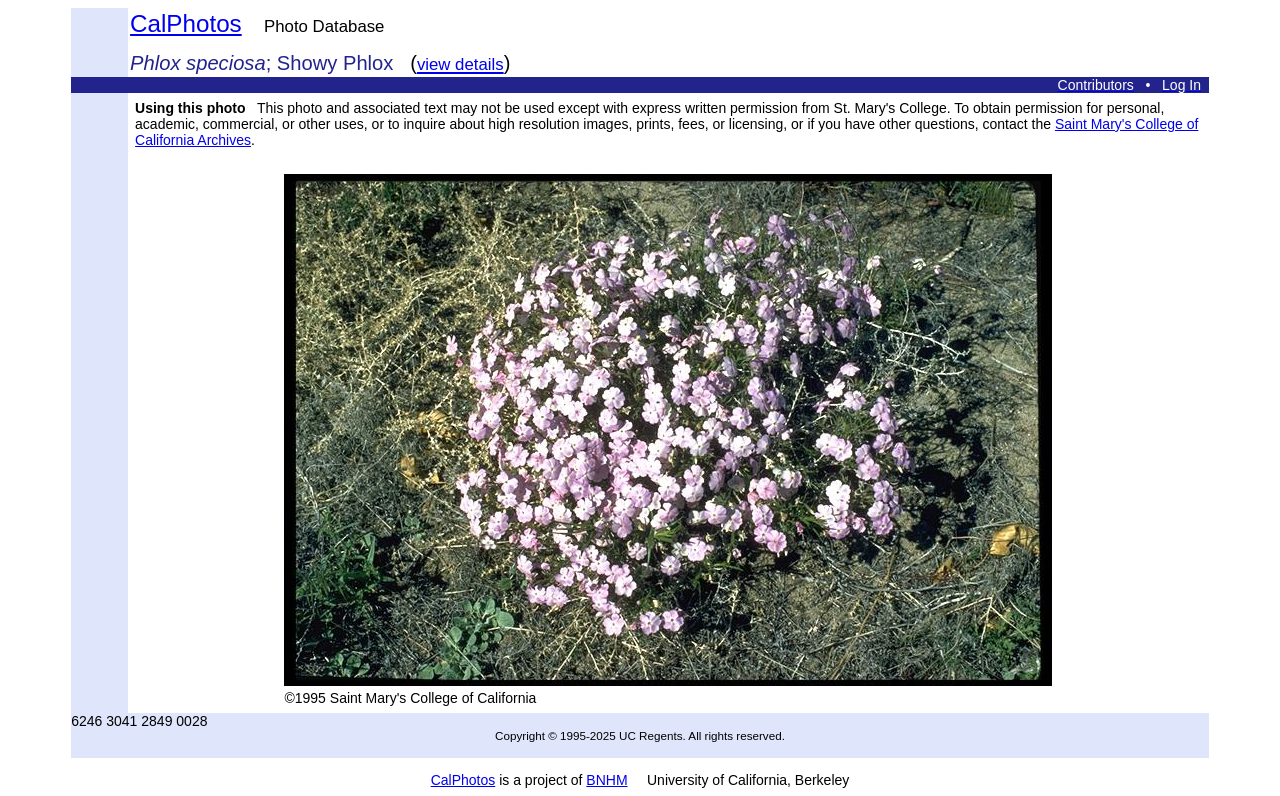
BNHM (606, 780)
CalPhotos (186, 23)
